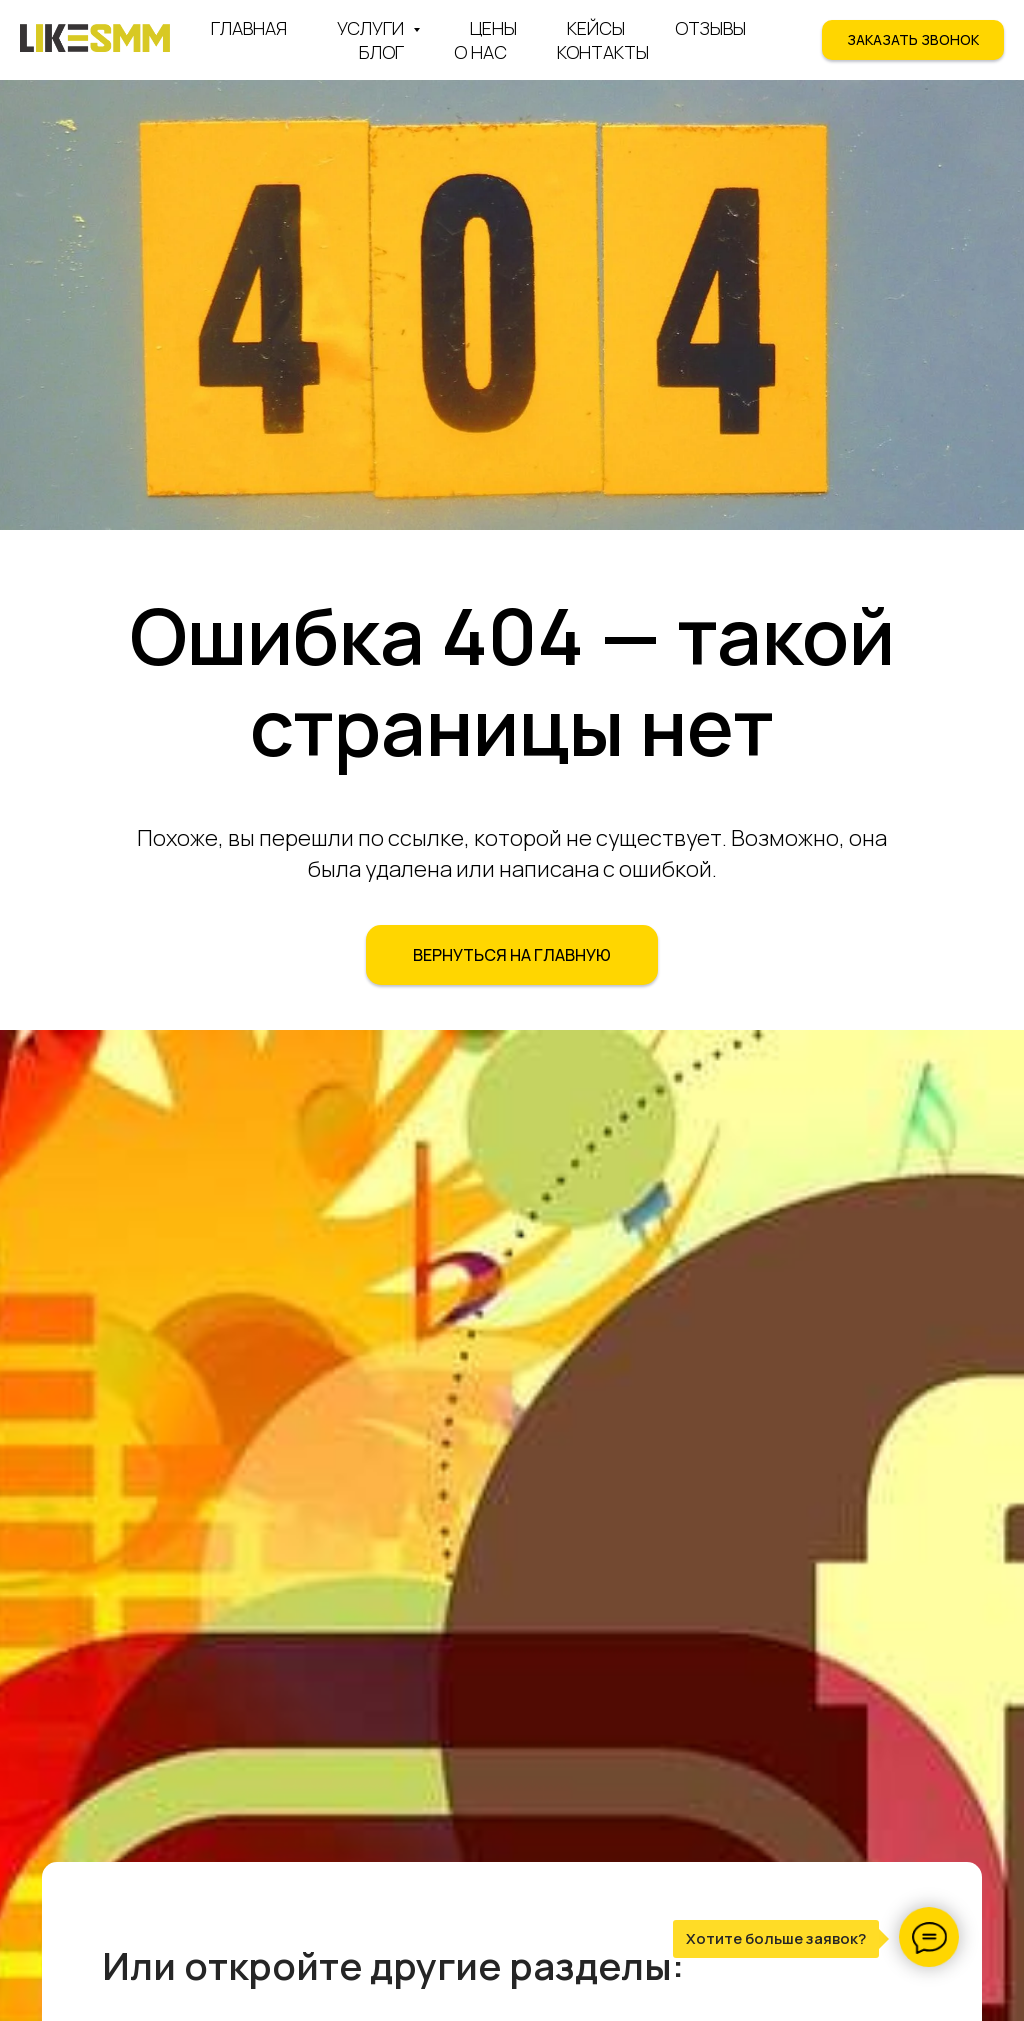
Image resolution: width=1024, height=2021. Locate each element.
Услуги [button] (372, 28)
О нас (480, 52)
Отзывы (710, 28)
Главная (249, 28)
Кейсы (596, 28)
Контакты (603, 52)
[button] (913, 40)
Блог (381, 52)
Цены (493, 28)
